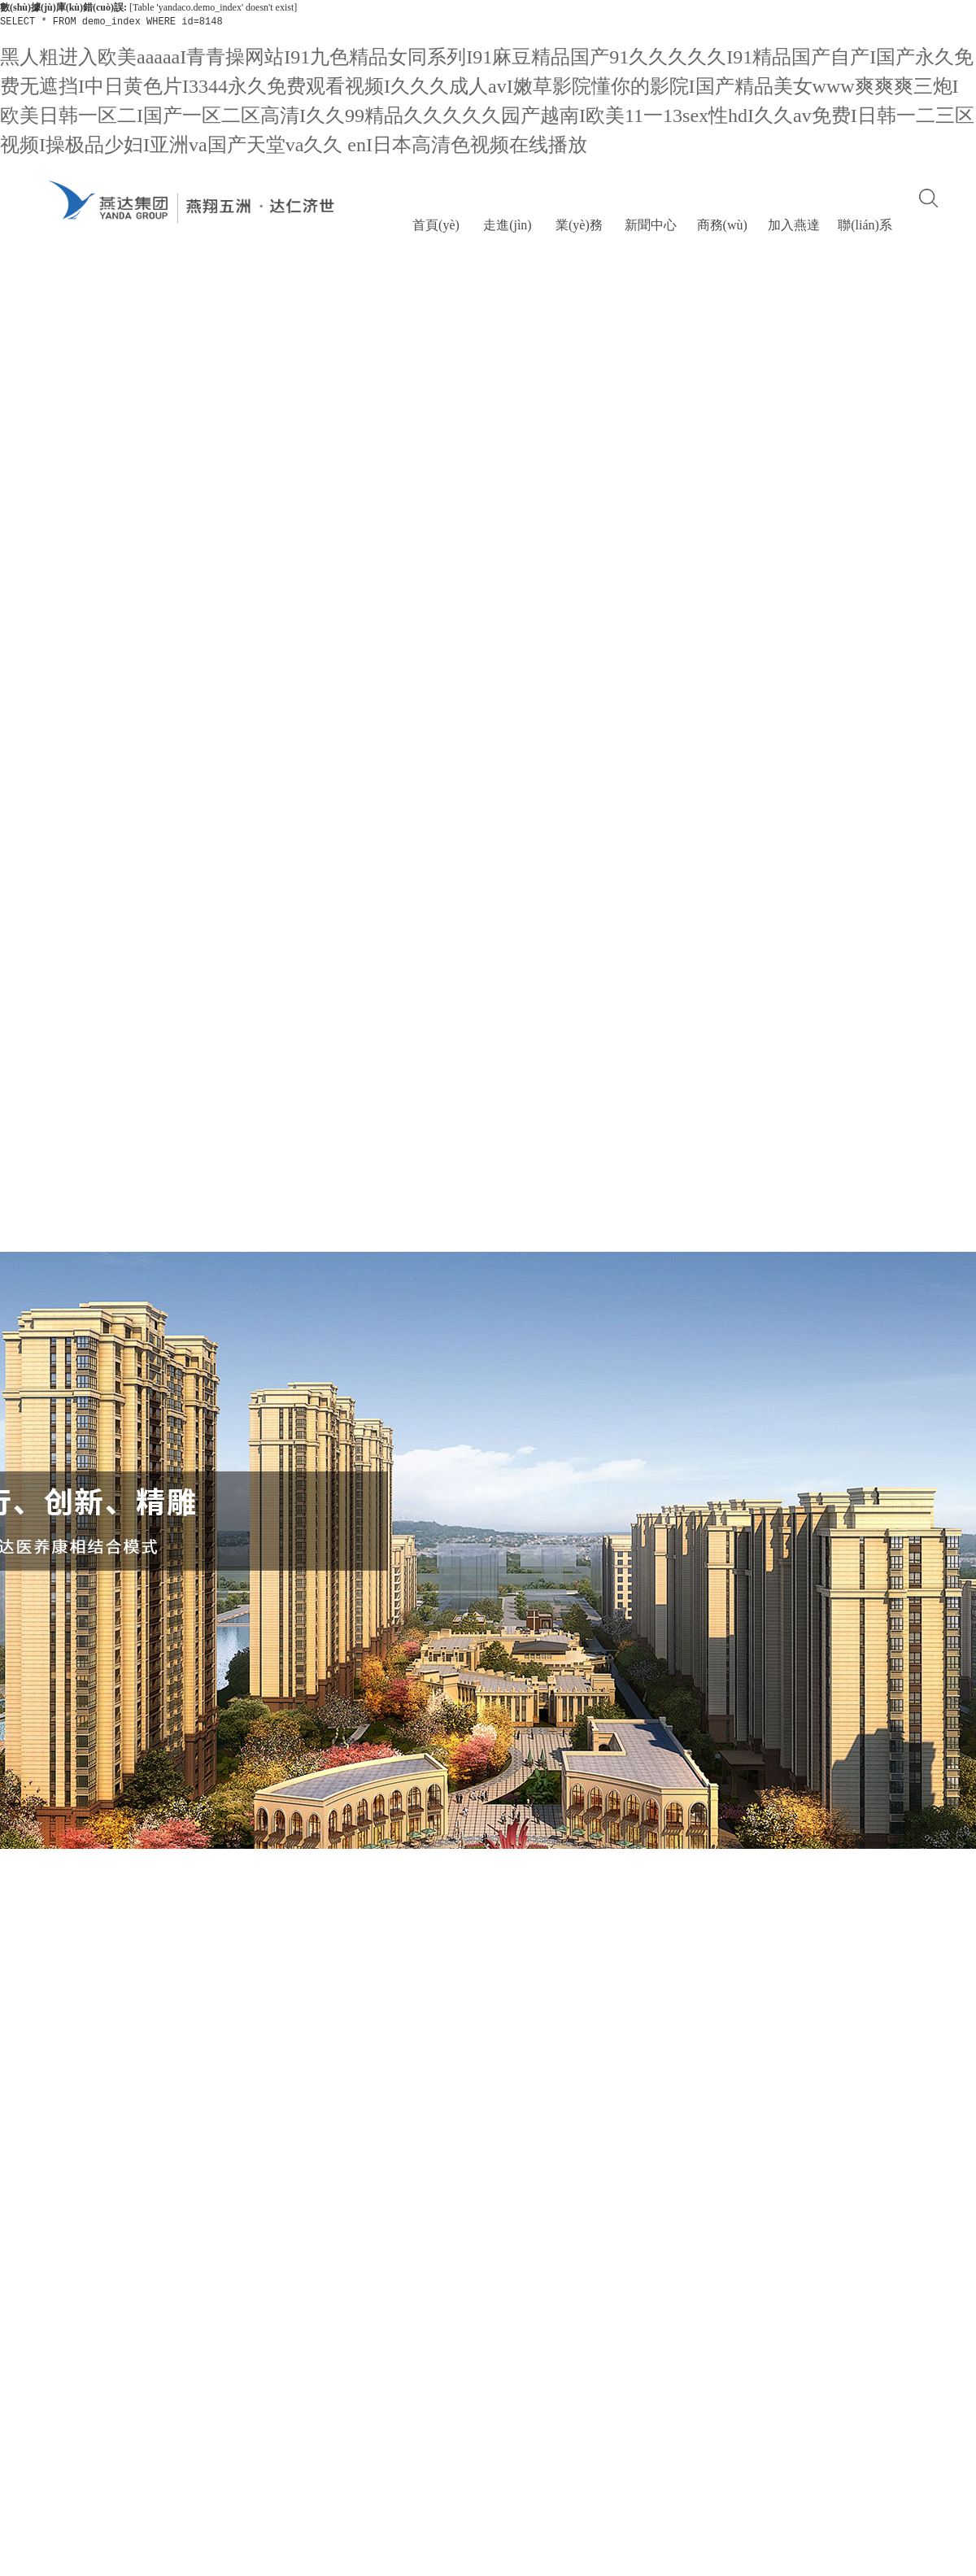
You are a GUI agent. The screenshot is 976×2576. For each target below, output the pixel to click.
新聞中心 (651, 225)
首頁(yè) (436, 225)
